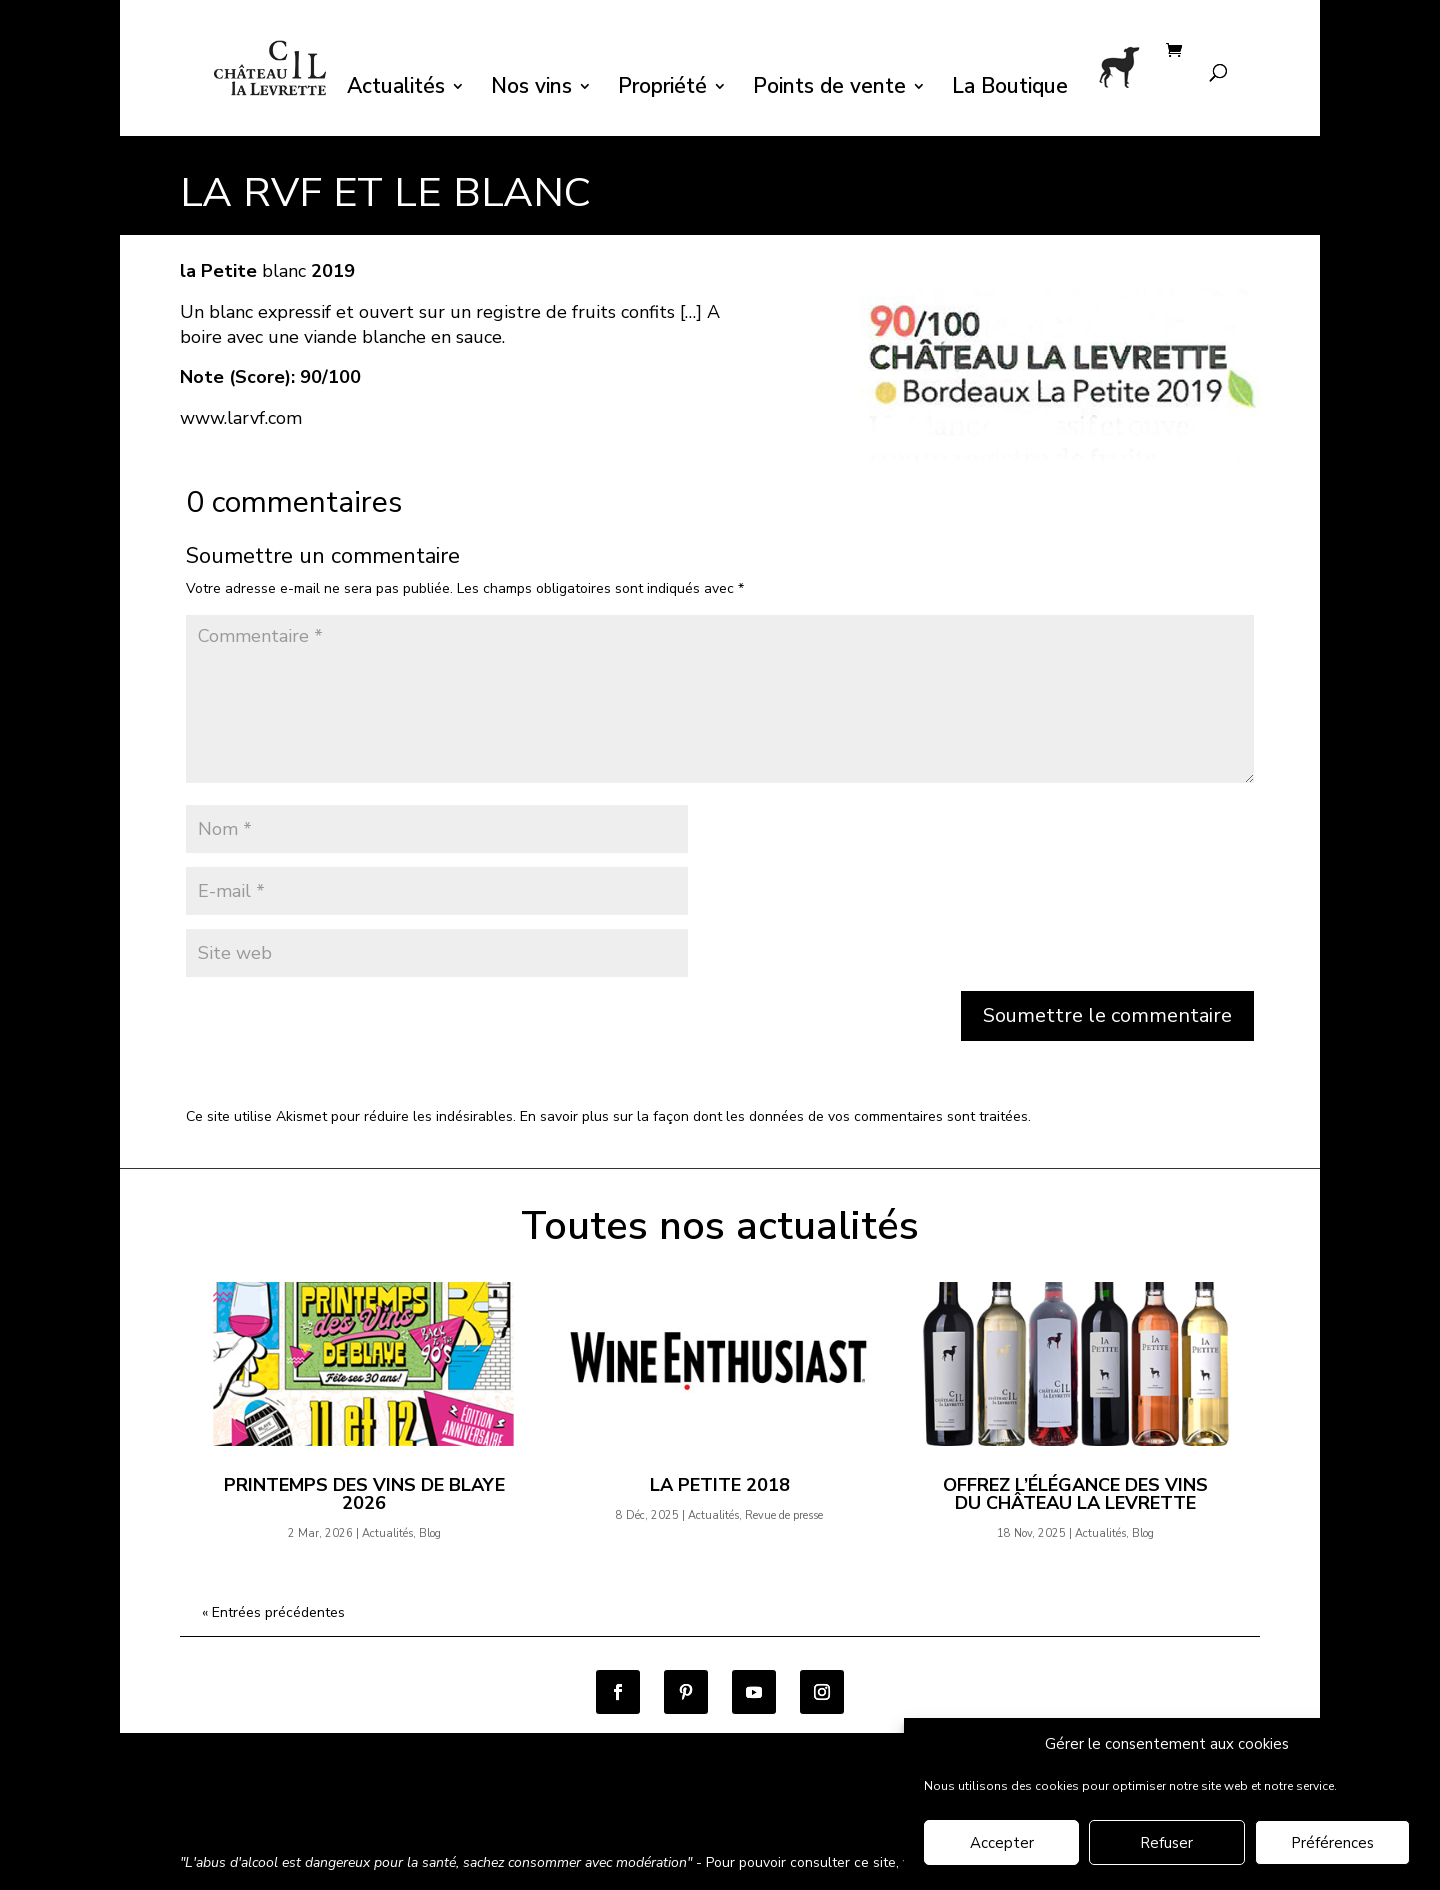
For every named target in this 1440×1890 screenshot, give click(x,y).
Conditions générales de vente (279, 1808)
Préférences (1332, 1843)
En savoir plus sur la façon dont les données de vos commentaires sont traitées (774, 1116)
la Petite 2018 (720, 1485)
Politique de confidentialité (493, 1808)
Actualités (396, 89)
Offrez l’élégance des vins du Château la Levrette (1075, 1494)
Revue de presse (784, 1515)
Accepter (1002, 1843)
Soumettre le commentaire (1107, 1015)
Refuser (1166, 1843)
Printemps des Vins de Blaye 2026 (364, 1494)
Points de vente (829, 89)
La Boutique (1010, 89)
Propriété (662, 89)
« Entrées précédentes (273, 1612)
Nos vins (531, 89)
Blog (430, 1533)
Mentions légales (663, 1808)
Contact (772, 1808)
